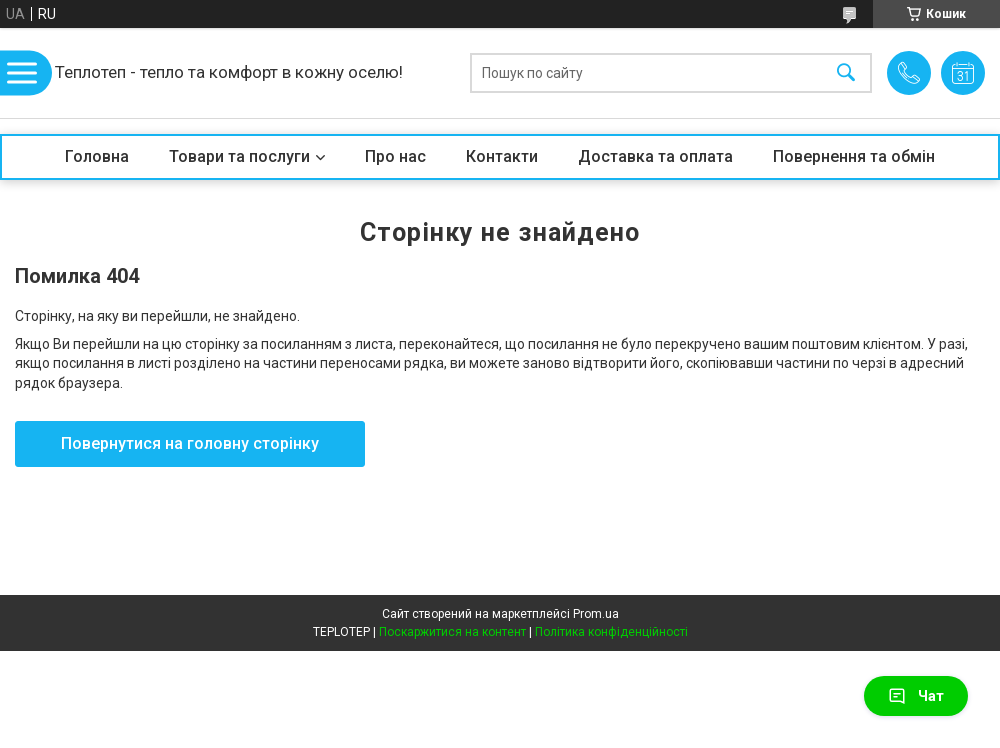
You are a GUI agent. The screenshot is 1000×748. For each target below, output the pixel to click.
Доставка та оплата (655, 156)
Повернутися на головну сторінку (190, 443)
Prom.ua (596, 614)
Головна (97, 156)
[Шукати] (846, 73)
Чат (916, 696)
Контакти (502, 156)
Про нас (395, 156)
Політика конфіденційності (611, 632)
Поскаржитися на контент (452, 632)
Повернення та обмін (854, 156)
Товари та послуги (239, 156)
